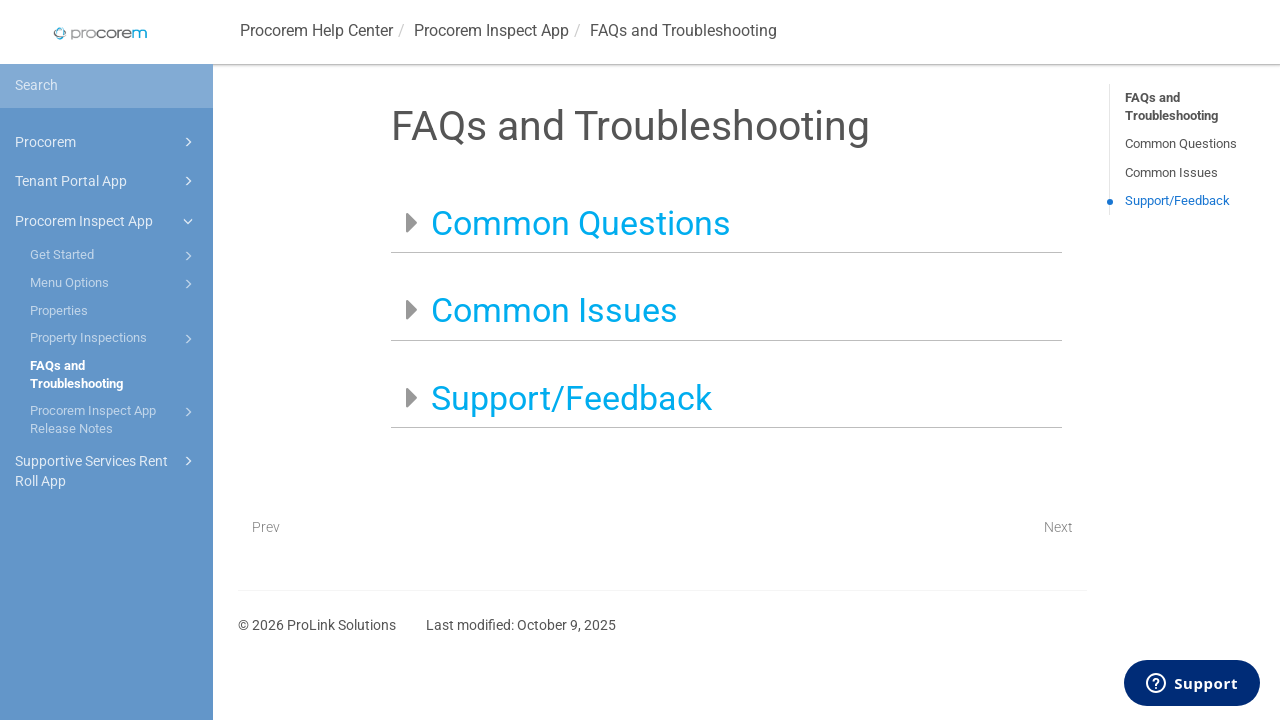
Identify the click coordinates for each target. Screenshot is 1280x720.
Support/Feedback (1177, 200)
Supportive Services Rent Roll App (107, 469)
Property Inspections (114, 339)
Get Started (114, 256)
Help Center (316, 30)
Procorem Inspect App (107, 221)
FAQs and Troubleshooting (76, 374)
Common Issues (1171, 172)
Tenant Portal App (107, 181)
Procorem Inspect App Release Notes (114, 418)
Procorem (107, 142)
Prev (266, 527)
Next (1058, 527)
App (491, 30)
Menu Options (114, 284)
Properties (59, 310)
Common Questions (1181, 143)
